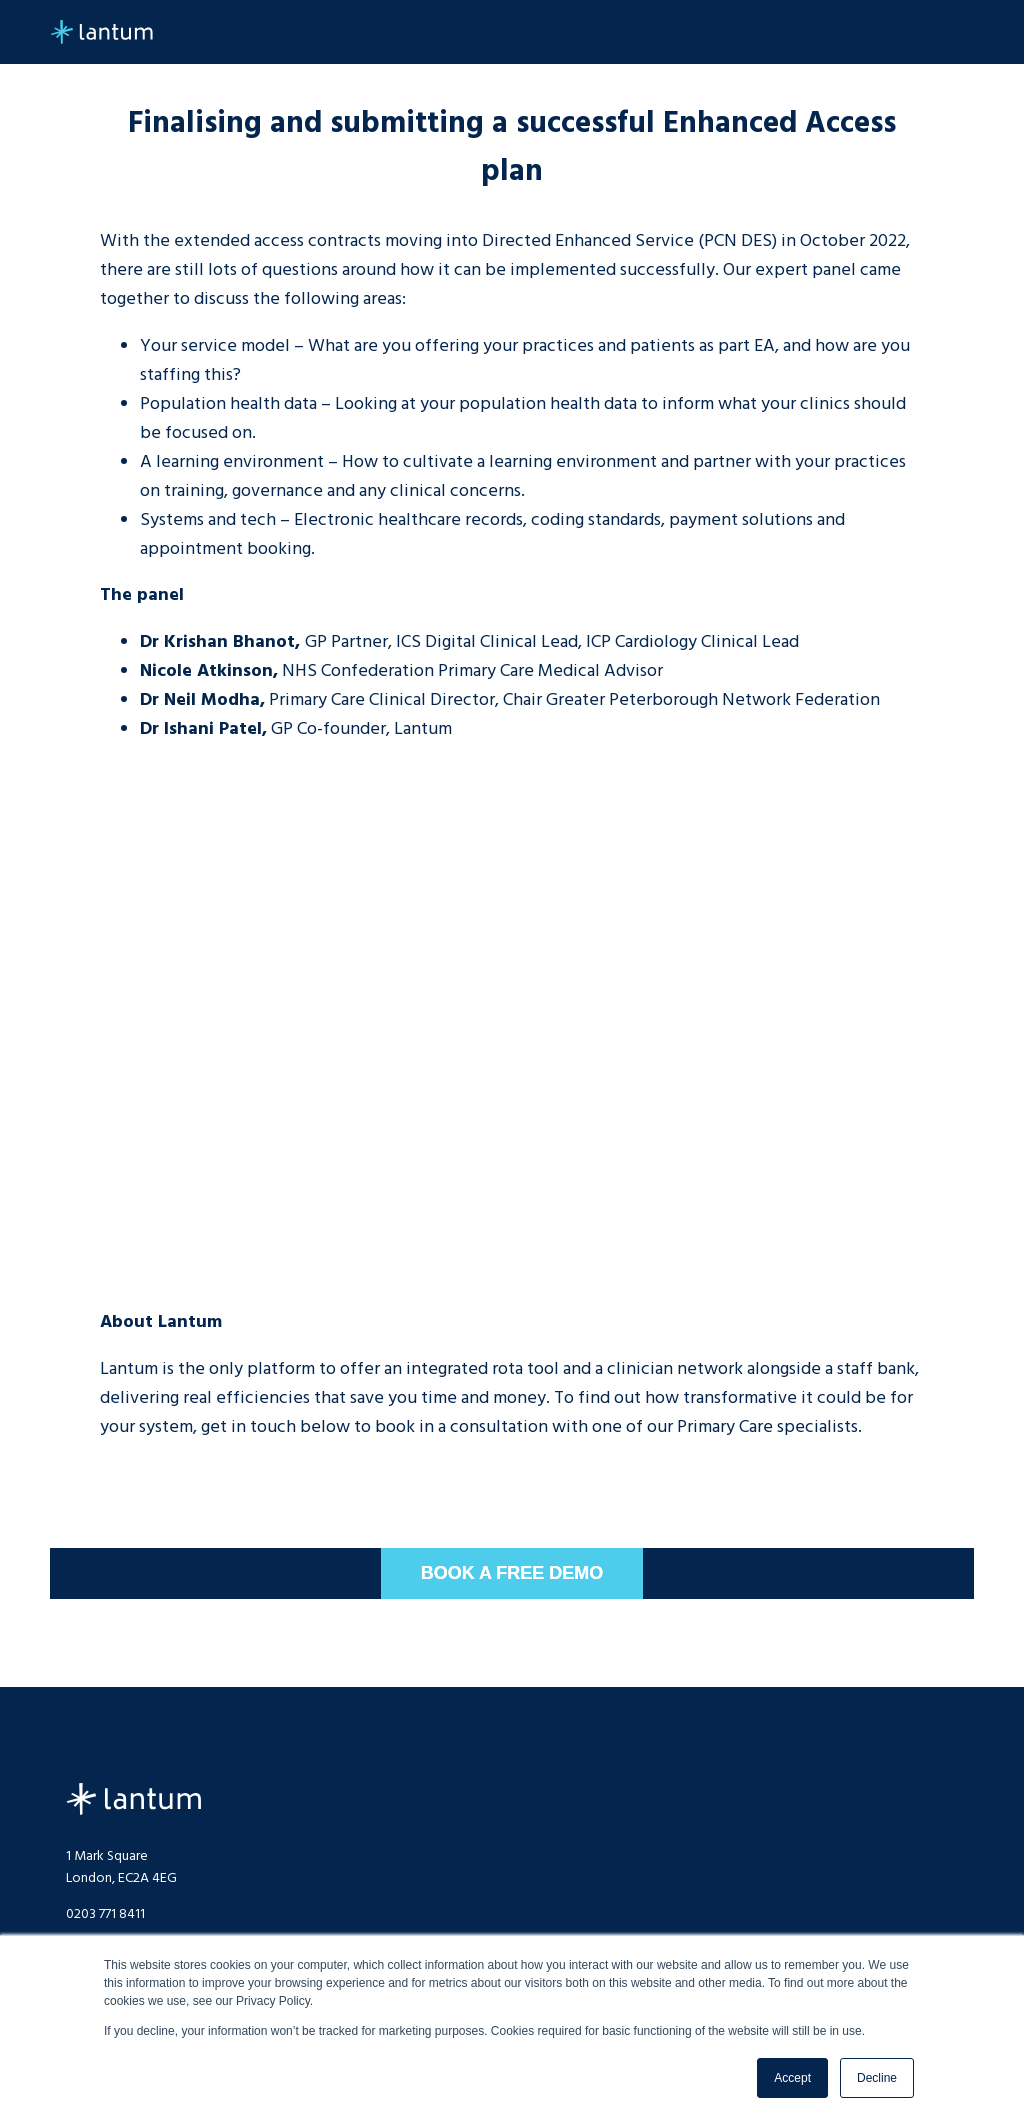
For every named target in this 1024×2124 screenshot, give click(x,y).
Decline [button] (877, 2078)
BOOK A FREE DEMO (512, 1573)
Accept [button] (792, 2078)
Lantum (133, 1799)
